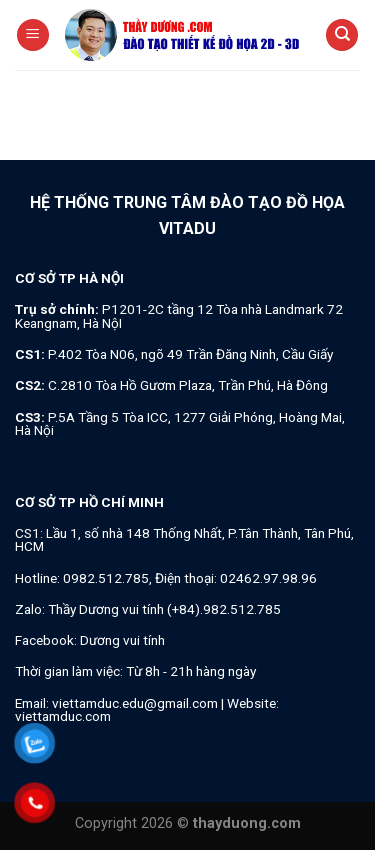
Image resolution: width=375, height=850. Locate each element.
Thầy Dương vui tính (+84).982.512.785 (164, 609)
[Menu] (33, 35)
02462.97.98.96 (268, 578)
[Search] (342, 35)
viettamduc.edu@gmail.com (135, 703)
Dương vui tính (122, 640)
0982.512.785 (106, 578)
